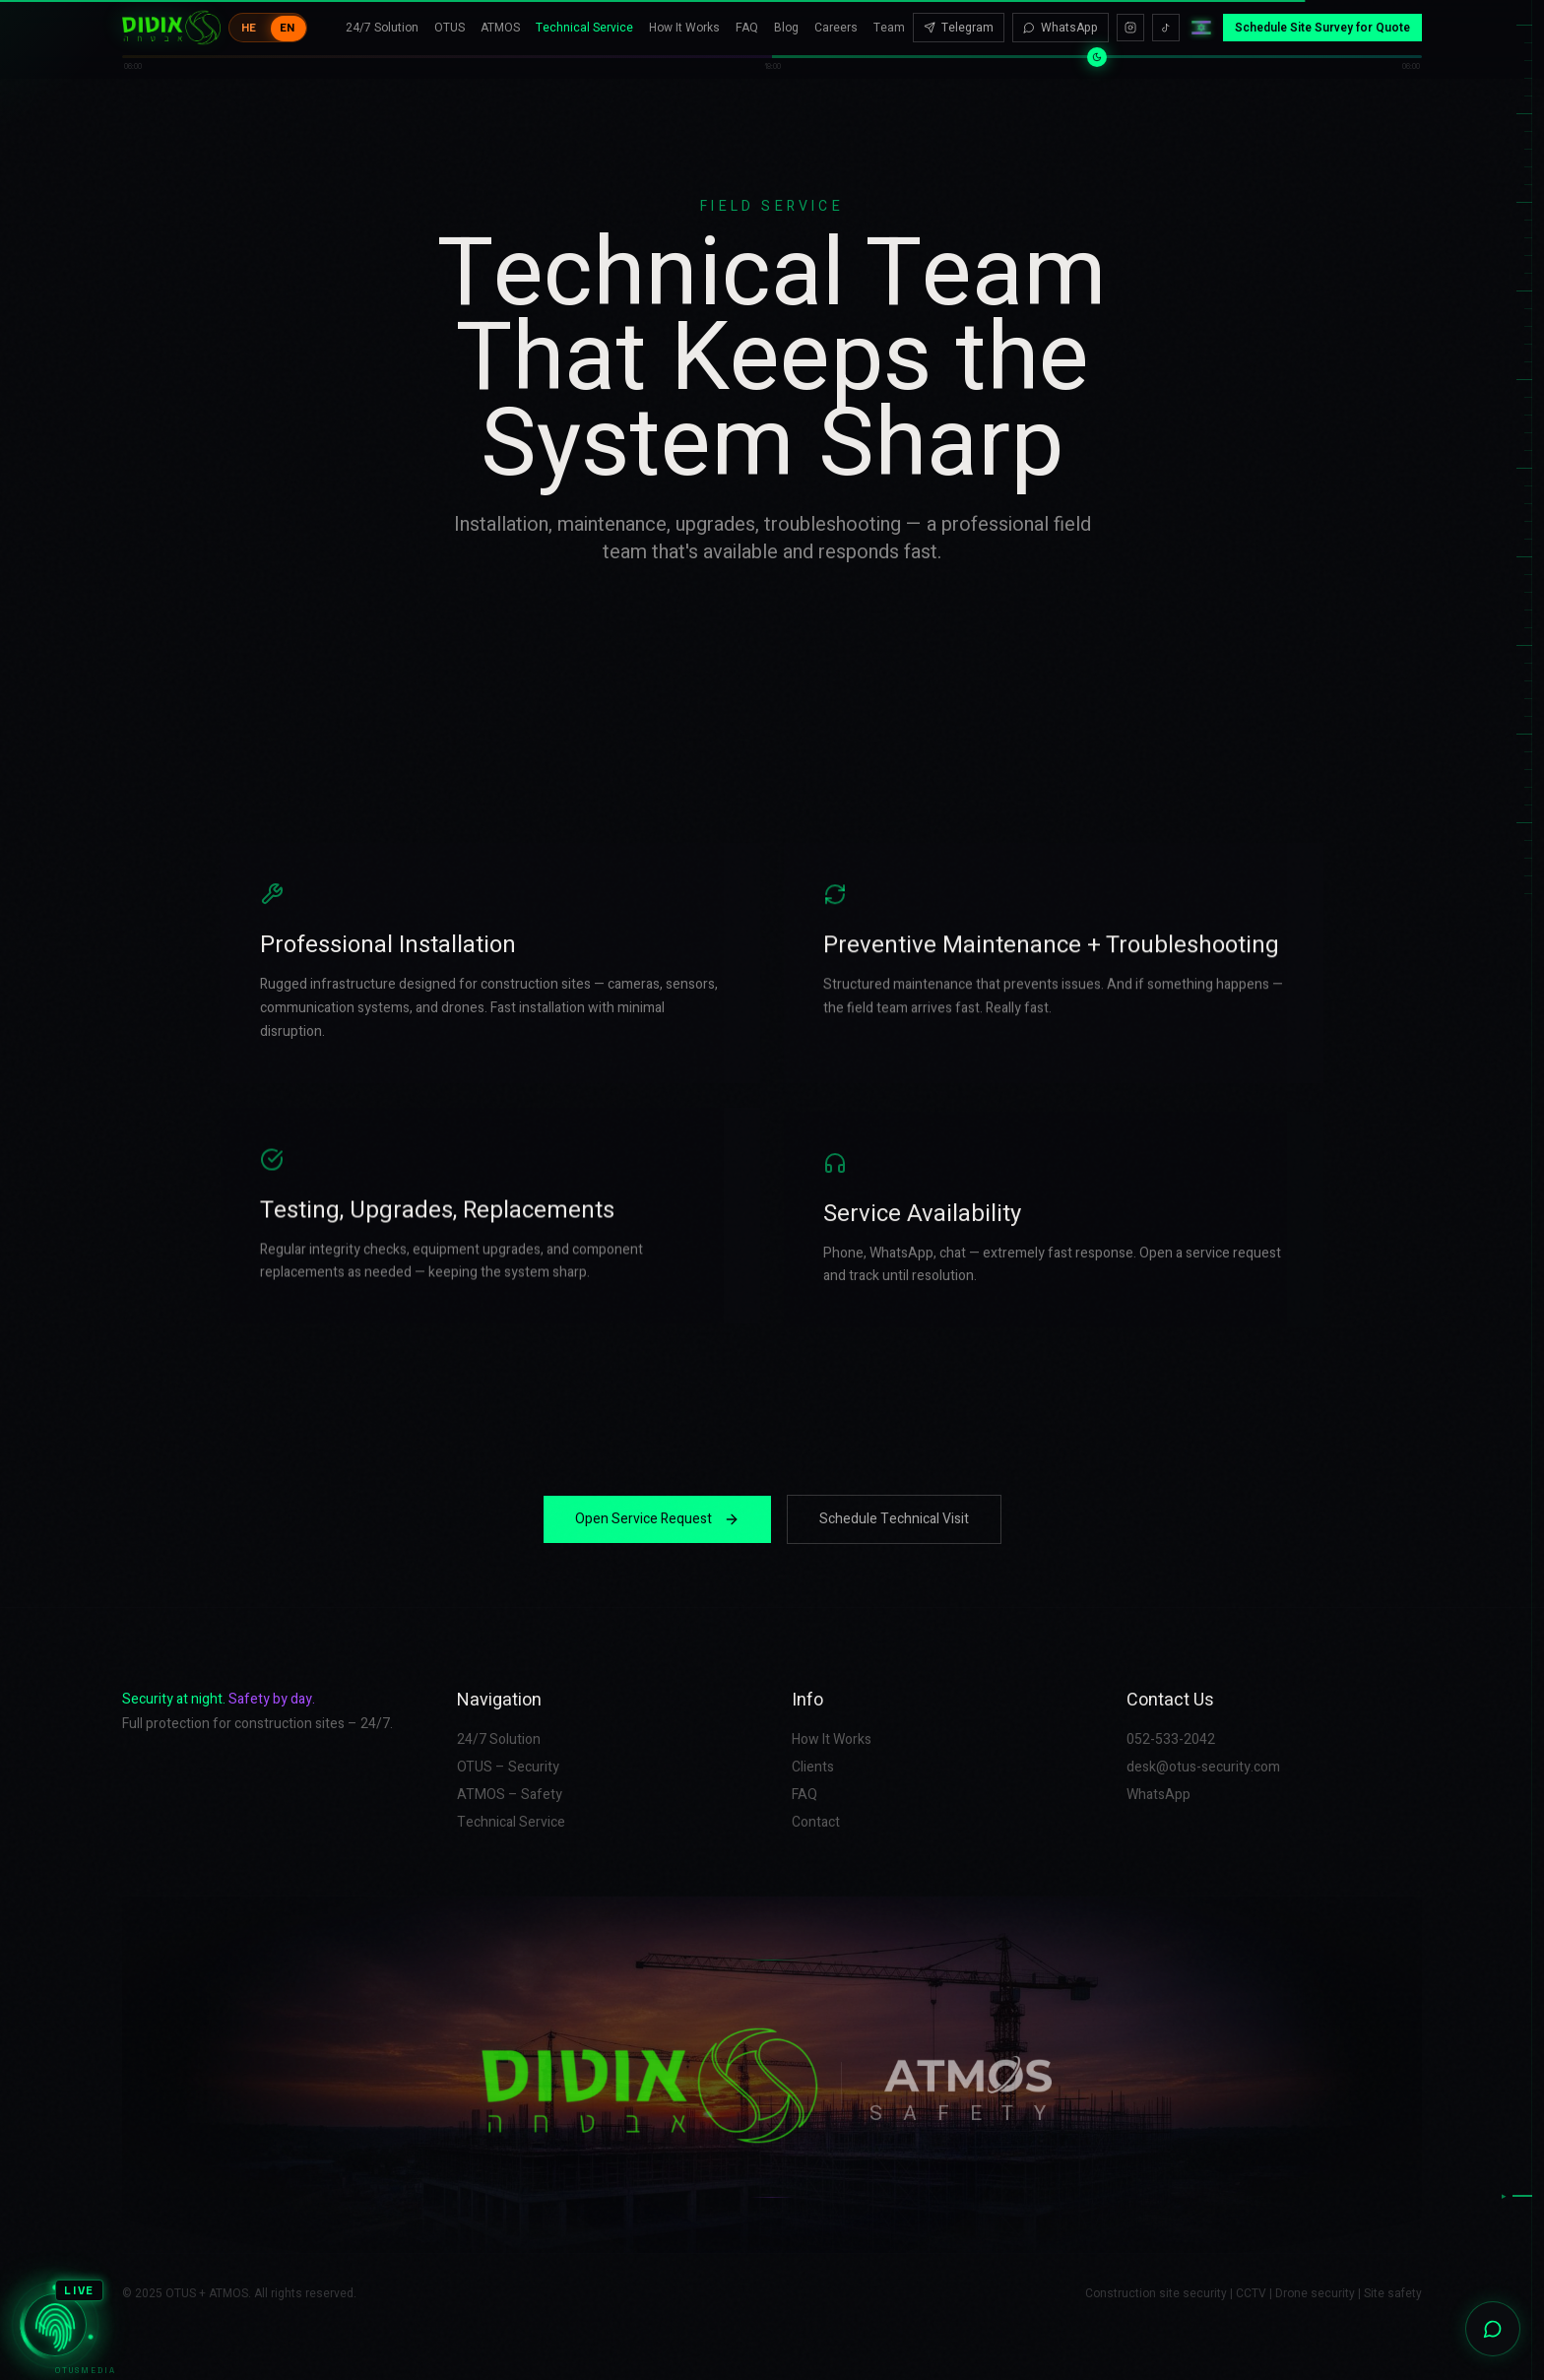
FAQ (747, 18)
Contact (816, 1823)
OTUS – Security (508, 1767)
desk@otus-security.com (1203, 1767)
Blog (786, 18)
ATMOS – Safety (509, 1795)
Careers (836, 18)
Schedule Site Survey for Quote (1322, 18)
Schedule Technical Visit (894, 1519)
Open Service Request (657, 1519)
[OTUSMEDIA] (55, 2324)
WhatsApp (1060, 18)
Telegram (959, 18)
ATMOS (500, 18)
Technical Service (584, 18)
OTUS (449, 18)
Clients (813, 1767)
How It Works (684, 18)
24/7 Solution (382, 18)
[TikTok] (1166, 18)
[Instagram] (1130, 18)
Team (889, 18)
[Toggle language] (267, 17)
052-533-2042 (1170, 1740)
